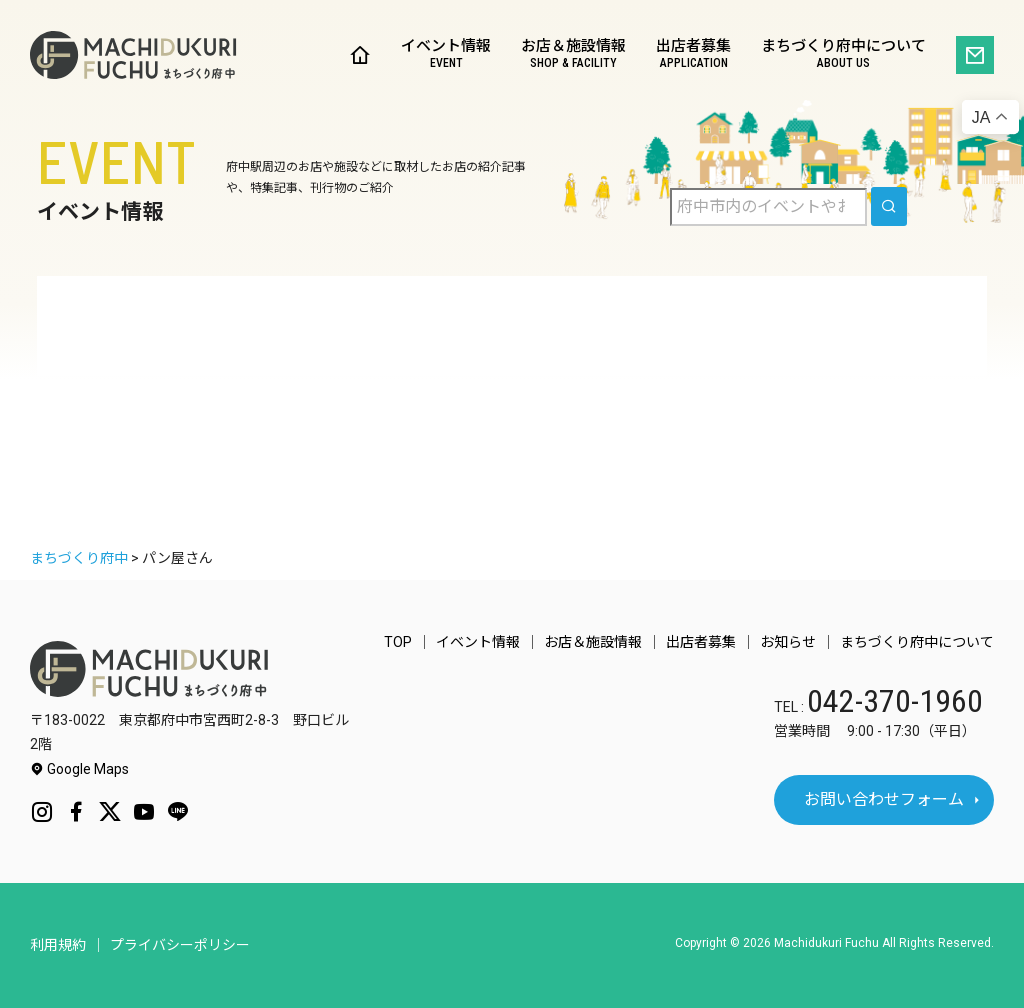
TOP (398, 642)
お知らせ (788, 642)
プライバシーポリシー (180, 945)
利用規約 (58, 945)
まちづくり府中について (843, 55)
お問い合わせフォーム (884, 799)
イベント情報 (446, 55)
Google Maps (79, 769)
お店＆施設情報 (573, 55)
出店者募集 (693, 55)
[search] (889, 206)
